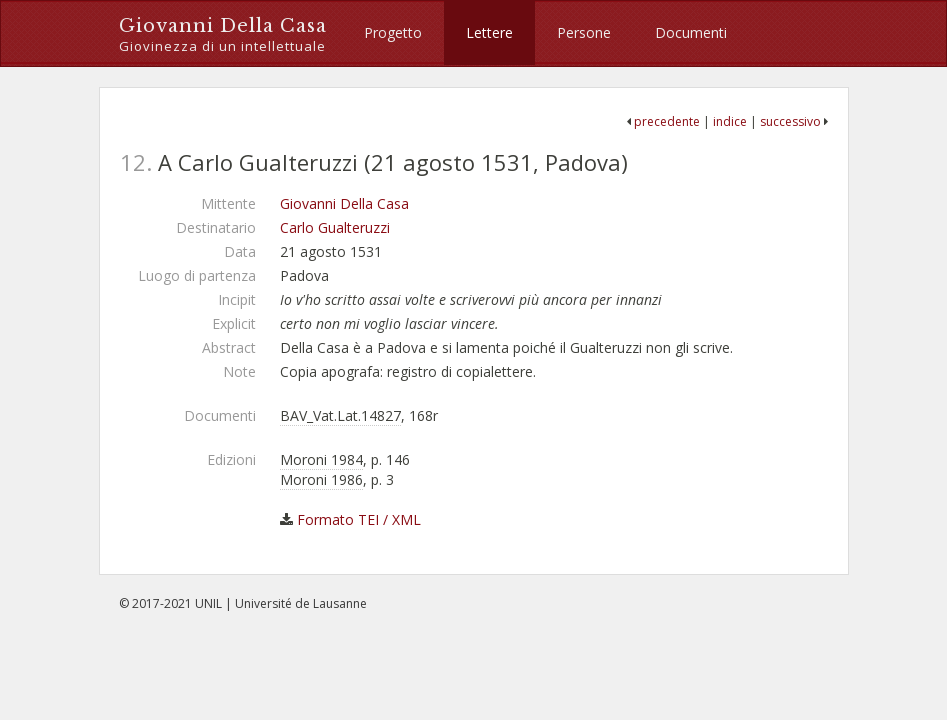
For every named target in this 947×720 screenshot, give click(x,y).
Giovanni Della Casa (223, 35)
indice (730, 121)
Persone (584, 32)
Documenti (691, 32)
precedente (667, 121)
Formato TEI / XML (359, 519)
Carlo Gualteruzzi (335, 227)
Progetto (393, 32)
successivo (790, 121)
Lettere (489, 32)
